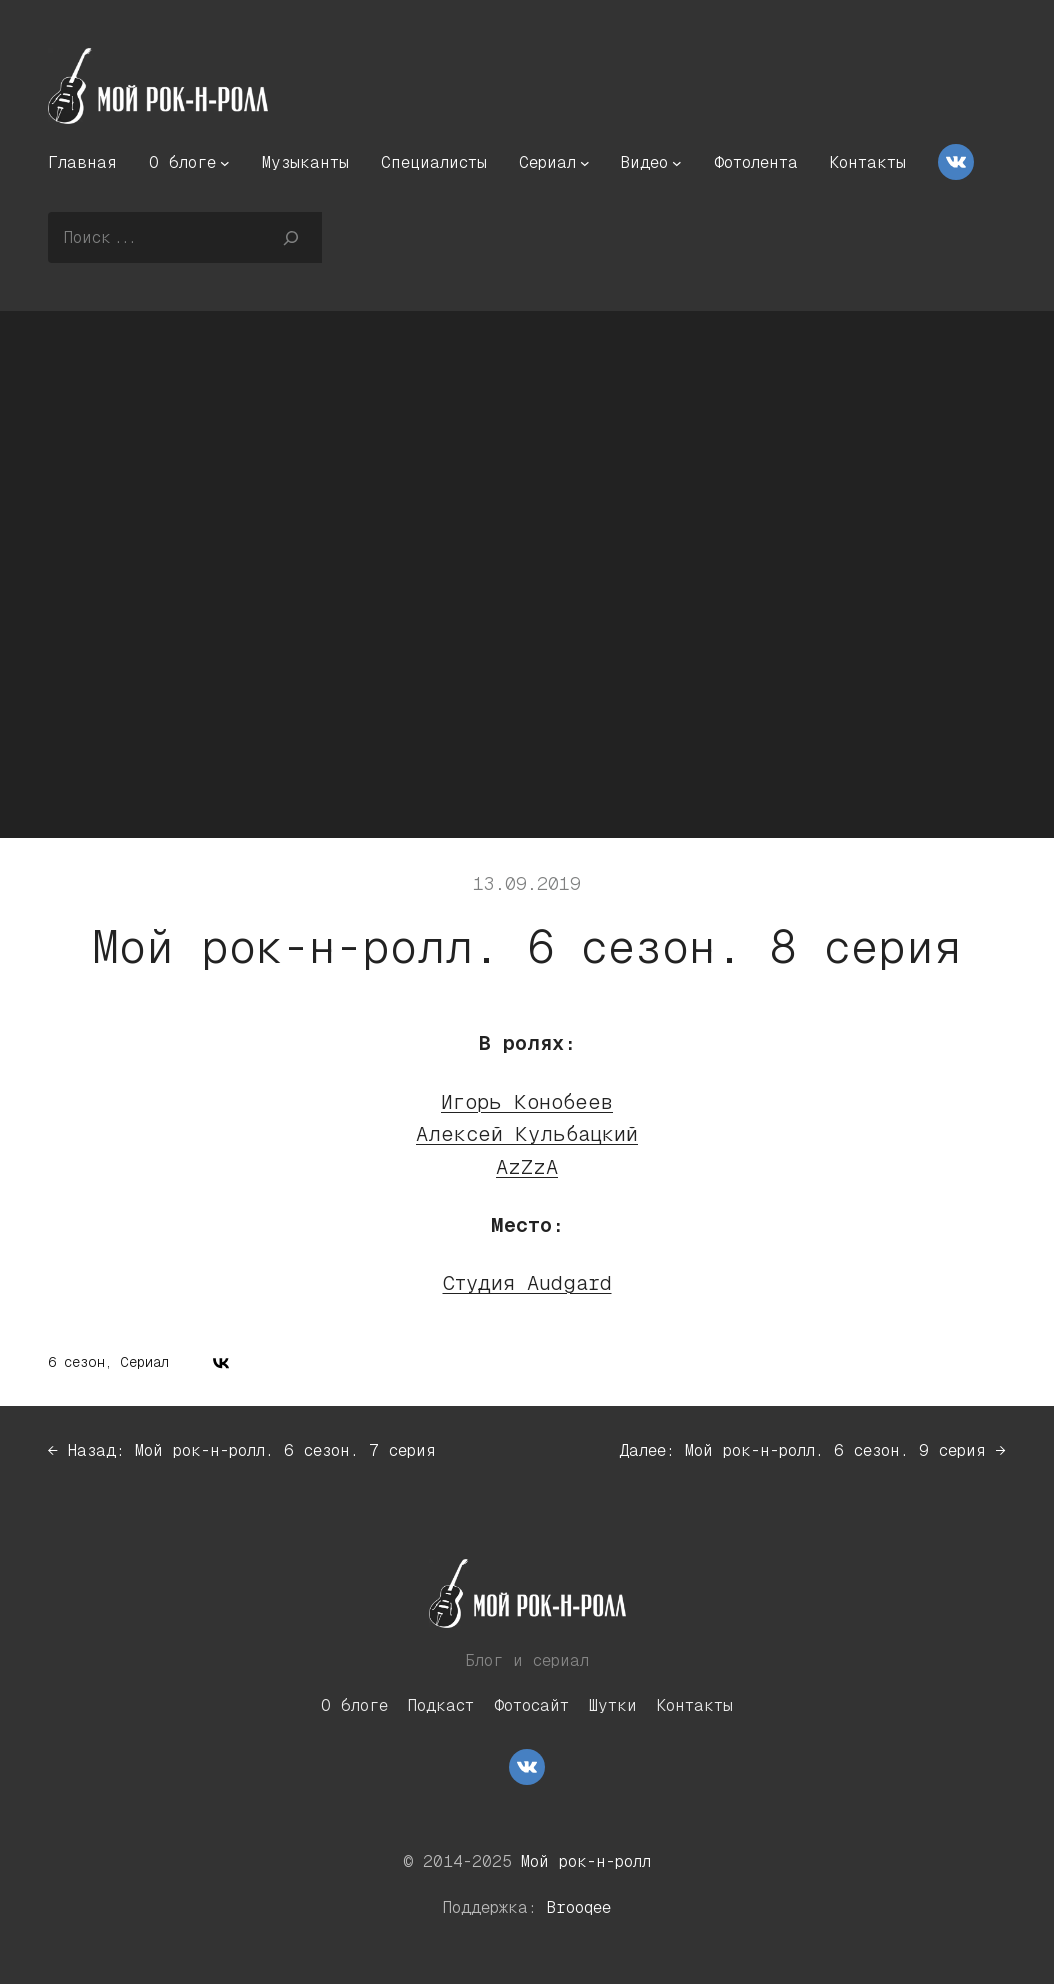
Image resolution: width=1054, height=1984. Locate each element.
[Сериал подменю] (585, 163)
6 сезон (76, 1362)
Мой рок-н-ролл (586, 1861)
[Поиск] (291, 237)
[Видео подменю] (677, 163)
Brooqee (579, 1907)
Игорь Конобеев (527, 1101)
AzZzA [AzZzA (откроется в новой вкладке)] (527, 1166)
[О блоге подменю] (225, 163)
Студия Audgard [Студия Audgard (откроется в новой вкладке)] (527, 1282)
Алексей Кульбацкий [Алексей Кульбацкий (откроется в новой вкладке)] (527, 1133)
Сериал (144, 1362)
